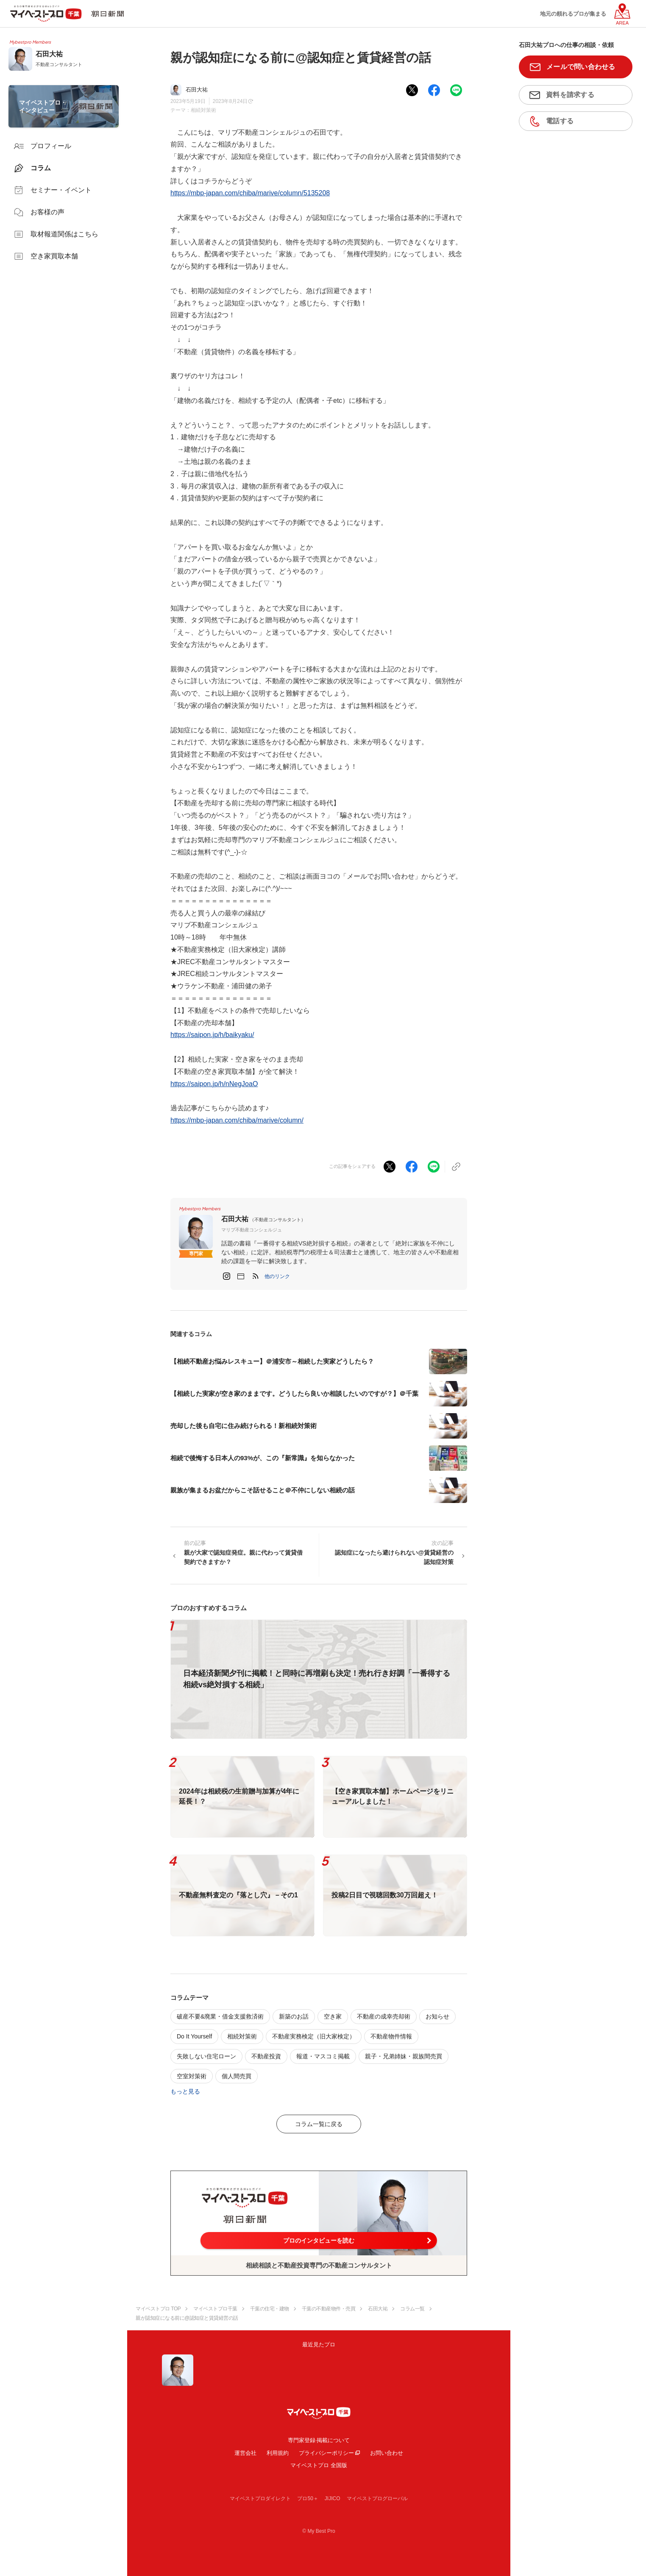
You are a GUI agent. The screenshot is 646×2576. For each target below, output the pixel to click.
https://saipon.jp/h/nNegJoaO (214, 1083)
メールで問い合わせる (580, 66)
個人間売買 (236, 2076)
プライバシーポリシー (326, 2453)
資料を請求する (570, 94)
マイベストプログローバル (377, 2498)
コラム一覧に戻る (318, 2124)
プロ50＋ (307, 2498)
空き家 (333, 2016)
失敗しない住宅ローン (206, 2056)
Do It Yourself (194, 2036)
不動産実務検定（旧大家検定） (313, 2036)
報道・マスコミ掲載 (323, 2056)
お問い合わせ (386, 2453)
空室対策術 (191, 2076)
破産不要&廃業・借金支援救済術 (220, 2016)
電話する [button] (560, 121)
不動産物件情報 (391, 2036)
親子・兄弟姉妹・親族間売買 (403, 2056)
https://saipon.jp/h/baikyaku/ (212, 1034)
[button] (277, 1276)
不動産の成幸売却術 (383, 2016)
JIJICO (332, 2498)
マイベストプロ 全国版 (318, 2465)
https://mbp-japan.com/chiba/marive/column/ (237, 1120)
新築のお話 (294, 2016)
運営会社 (245, 2453)
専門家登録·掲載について (319, 2440)
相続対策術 (203, 110)
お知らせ (437, 2016)
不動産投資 (266, 2056)
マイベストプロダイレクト (260, 2498)
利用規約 (278, 2453)
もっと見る (185, 2091)
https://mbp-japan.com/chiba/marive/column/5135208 (250, 193)
